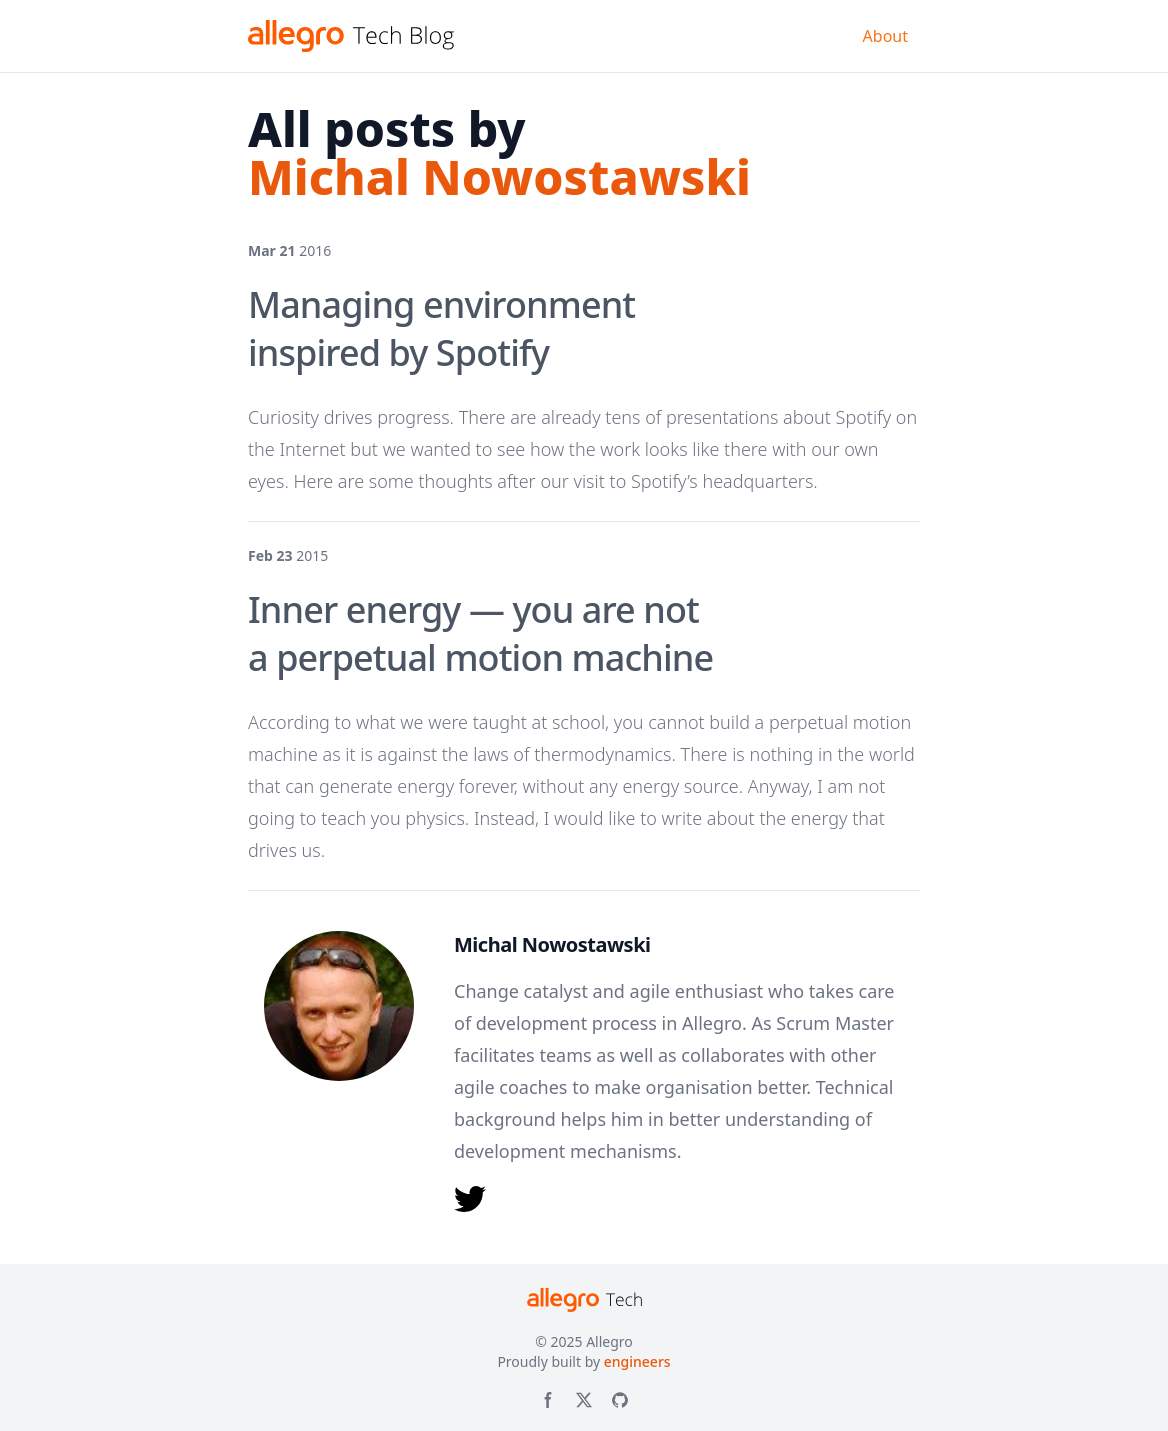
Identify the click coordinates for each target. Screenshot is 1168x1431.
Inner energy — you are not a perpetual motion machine (480, 633)
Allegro (609, 1341)
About (885, 36)
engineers (637, 1361)
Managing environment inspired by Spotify (441, 328)
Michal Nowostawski (552, 944)
